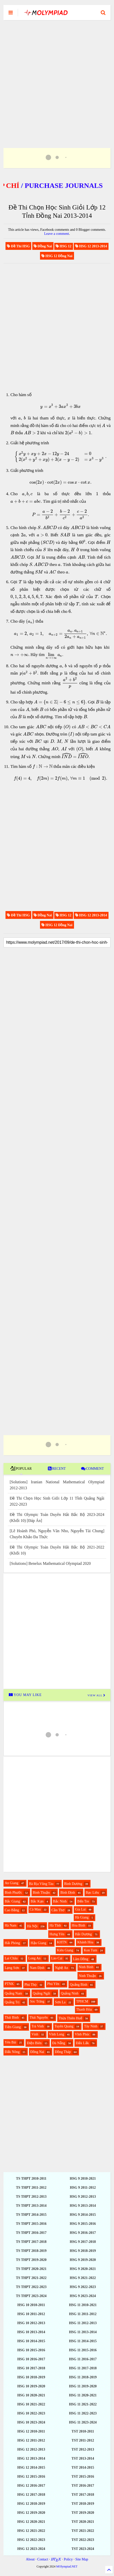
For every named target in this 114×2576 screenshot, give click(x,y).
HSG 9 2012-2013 (83, 2196)
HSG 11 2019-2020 (82, 2386)
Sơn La (60, 2002)
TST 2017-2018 (83, 2494)
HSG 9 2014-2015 (83, 2215)
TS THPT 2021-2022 (31, 2278)
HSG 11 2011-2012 (82, 2314)
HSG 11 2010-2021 (82, 2305)
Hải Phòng (12, 1943)
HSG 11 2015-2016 (82, 2350)
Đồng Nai (37, 2052)
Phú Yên (53, 1984)
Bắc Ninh (60, 1901)
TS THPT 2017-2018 (31, 2242)
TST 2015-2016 (83, 2476)
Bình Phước (13, 1892)
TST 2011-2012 (83, 2440)
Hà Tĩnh (55, 1925)
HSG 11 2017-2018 (82, 2368)
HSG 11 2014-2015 (82, 2341)
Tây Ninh (90, 2026)
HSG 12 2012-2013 (31, 2449)
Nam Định (37, 1968)
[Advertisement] (57, 78)
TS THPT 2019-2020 (31, 2260)
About (30, 2559)
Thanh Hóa (84, 2009)
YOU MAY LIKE (25, 1695)
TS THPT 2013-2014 (31, 2205)
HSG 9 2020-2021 (83, 2269)
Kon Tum (90, 1950)
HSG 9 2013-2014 (83, 2205)
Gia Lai (80, 1909)
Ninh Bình (86, 1967)
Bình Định (67, 1892)
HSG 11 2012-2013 (82, 2323)
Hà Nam (10, 1925)
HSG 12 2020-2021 (31, 2522)
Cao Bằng (12, 1910)
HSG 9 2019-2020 (83, 2260)
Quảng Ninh (69, 1993)
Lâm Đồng (80, 1959)
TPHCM (82, 2001)
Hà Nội (32, 1926)
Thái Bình (12, 2017)
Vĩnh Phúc (82, 2034)
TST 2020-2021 (83, 2522)
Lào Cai (56, 1958)
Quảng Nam (13, 1993)
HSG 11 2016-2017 (82, 2359)
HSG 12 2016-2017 (31, 2485)
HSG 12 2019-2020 (31, 2513)
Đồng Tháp (63, 2052)
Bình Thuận (41, 1892)
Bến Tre (83, 1901)
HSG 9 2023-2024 (83, 2296)
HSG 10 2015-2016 (31, 2350)
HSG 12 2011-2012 (31, 2440)
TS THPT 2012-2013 (31, 2196)
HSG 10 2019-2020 (31, 2386)
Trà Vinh (38, 2026)
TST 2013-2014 (83, 2458)
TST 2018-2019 (83, 2504)
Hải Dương (83, 1934)
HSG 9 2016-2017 (83, 2233)
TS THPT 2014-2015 (31, 2215)
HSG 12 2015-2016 (31, 2476)
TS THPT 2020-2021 (31, 2269)
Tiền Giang (13, 2027)
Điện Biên (34, 2043)
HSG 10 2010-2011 (31, 2305)
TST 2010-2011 (83, 2431)
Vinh (35, 2034)
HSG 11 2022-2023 (82, 2413)
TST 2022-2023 (83, 2540)
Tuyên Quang (64, 2026)
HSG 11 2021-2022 (82, 2404)
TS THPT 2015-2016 (31, 2224)
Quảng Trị (12, 2002)
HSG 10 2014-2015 (31, 2341)
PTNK (9, 1984)
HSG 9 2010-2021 (83, 2178)
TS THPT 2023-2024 (31, 2296)
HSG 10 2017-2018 (31, 2368)
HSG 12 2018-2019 (31, 2504)
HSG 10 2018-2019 (31, 2377)
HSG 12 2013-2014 (31, 2458)
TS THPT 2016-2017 (31, 2233)
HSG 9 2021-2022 (83, 2278)
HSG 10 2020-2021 (31, 2395)
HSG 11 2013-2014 (82, 2332)
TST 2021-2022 (83, 2531)
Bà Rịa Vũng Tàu (41, 1884)
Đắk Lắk (82, 2043)
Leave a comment (56, 234)
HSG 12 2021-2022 (31, 2531)
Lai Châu (11, 1958)
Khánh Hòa (85, 1942)
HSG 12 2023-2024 (31, 2549)
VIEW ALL (97, 1695)
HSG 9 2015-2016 (83, 2224)
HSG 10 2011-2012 (31, 2314)
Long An (34, 1958)
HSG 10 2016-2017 (31, 2359)
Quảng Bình (78, 1984)
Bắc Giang (12, 1901)
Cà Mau (35, 1909)
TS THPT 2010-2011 (31, 2178)
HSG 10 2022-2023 (31, 2413)
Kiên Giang (65, 1950)
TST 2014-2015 (83, 2467)
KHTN (62, 1942)
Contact (42, 2559)
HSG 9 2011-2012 (83, 2187)
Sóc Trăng (37, 2001)
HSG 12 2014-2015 (31, 2467)
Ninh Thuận (87, 1976)
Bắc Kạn (37, 1901)
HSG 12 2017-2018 (31, 2494)
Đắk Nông (12, 2052)
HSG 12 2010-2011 (31, 2431)
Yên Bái (10, 2042)
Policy (68, 2559)
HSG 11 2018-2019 (82, 2377)
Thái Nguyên (39, 2017)
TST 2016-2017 (83, 2485)
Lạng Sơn (12, 1968)
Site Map (81, 2559)
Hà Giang (81, 1917)
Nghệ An (61, 1968)
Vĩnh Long (56, 2034)
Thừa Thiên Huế (70, 2018)
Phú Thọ (30, 1984)
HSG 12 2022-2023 (31, 2540)
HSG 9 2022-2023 (83, 2287)
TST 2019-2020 (83, 2513)
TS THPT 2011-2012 (31, 2187)
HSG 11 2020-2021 (82, 2395)
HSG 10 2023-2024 (31, 2422)
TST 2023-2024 (83, 2549)
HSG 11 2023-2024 (82, 2422)
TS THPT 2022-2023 (31, 2287)
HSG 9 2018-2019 (83, 2251)
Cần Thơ (58, 1910)
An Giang (11, 1883)
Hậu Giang (38, 1943)
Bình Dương (73, 1884)
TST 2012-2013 (83, 2449)
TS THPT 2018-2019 (31, 2251)
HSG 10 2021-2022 (31, 2404)
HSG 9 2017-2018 (83, 2242)
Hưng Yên (57, 1934)
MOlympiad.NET (67, 2566)
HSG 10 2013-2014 (31, 2332)
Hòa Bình (78, 1925)
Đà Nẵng (58, 2043)
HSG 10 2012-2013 (31, 2323)
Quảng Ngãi (41, 1993)
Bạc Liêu (92, 1892)
